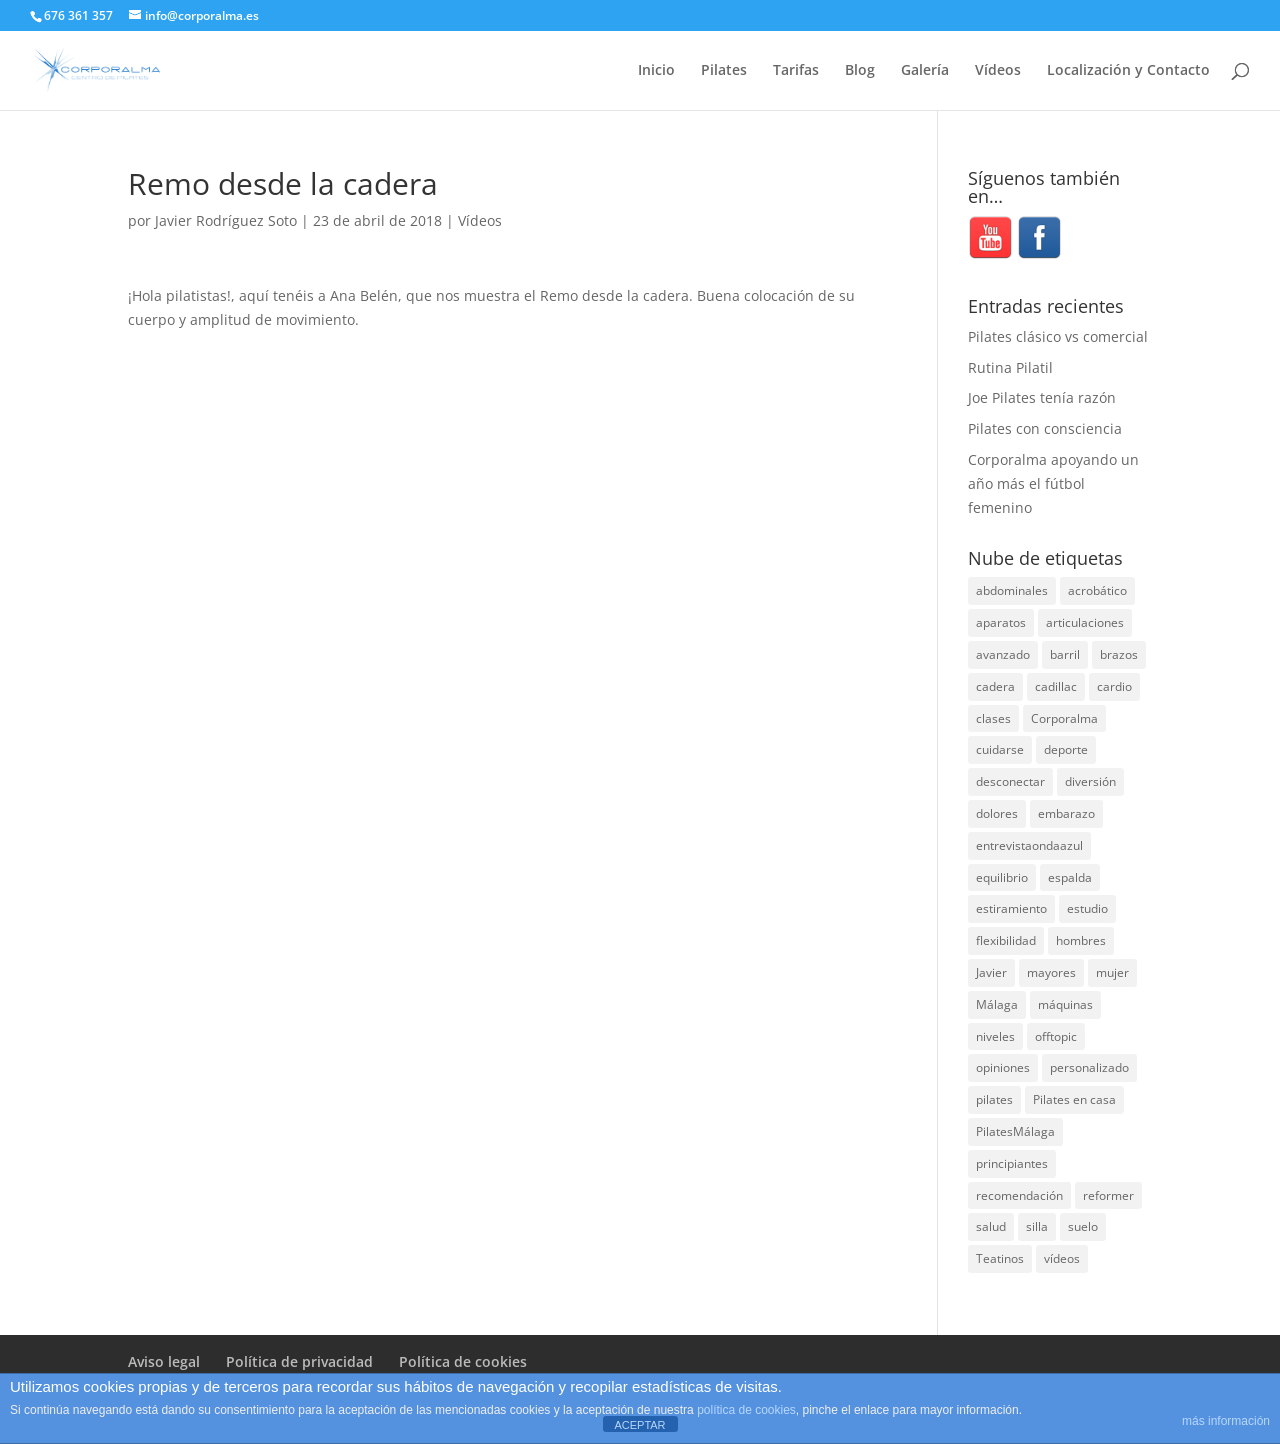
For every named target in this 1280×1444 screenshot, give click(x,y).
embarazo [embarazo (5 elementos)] (1066, 813)
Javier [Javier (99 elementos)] (991, 972)
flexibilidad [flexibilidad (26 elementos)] (1006, 940)
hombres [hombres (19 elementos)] (1081, 940)
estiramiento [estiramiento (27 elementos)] (1011, 908)
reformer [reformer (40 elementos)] (1108, 1195)
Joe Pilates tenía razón (1042, 397)
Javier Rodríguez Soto (226, 220)
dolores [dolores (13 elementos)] (997, 813)
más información (1226, 1421)
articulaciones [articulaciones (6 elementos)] (1085, 622)
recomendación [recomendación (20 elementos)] (1019, 1195)
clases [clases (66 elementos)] (993, 718)
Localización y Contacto (1128, 71)
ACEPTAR (639, 1425)
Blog (860, 71)
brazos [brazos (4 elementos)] (1119, 654)
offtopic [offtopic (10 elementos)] (1056, 1036)
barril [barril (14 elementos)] (1065, 654)
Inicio (656, 71)
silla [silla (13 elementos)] (1037, 1226)
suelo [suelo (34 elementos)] (1083, 1226)
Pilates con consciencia (1045, 428)
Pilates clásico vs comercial (1058, 336)
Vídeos (998, 71)
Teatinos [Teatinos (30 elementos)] (1000, 1258)
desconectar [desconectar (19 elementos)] (1010, 781)
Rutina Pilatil (1010, 367)
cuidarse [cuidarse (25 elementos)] (1000, 749)
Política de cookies (463, 1361)
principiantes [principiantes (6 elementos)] (1012, 1163)
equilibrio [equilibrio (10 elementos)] (1002, 877)
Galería (925, 71)
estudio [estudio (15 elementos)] (1087, 908)
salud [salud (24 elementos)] (991, 1226)
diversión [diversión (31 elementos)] (1090, 781)
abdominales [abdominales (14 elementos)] (1012, 590)
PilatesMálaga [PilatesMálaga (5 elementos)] (1015, 1131)
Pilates (724, 71)
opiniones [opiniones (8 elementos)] (1003, 1067)
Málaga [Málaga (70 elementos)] (997, 1004)
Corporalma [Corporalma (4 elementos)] (1064, 718)
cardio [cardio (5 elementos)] (1114, 686)
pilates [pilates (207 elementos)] (994, 1099)
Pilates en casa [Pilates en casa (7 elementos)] (1074, 1099)
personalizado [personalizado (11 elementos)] (1089, 1067)
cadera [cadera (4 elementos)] (995, 686)
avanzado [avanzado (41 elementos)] (1003, 654)
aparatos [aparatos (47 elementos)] (1001, 622)
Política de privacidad (299, 1361)
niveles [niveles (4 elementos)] (995, 1036)
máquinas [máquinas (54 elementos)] (1065, 1004)
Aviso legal (164, 1361)
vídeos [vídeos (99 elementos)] (1062, 1258)
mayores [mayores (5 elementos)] (1051, 972)
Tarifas (796, 71)
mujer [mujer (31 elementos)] (1112, 972)
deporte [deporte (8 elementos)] (1066, 749)
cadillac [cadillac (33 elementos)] (1056, 686)
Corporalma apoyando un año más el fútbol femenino (1053, 483)
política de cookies (746, 1410)
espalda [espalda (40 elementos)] (1070, 877)
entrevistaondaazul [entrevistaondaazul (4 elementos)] (1029, 845)
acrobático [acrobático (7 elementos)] (1097, 590)
